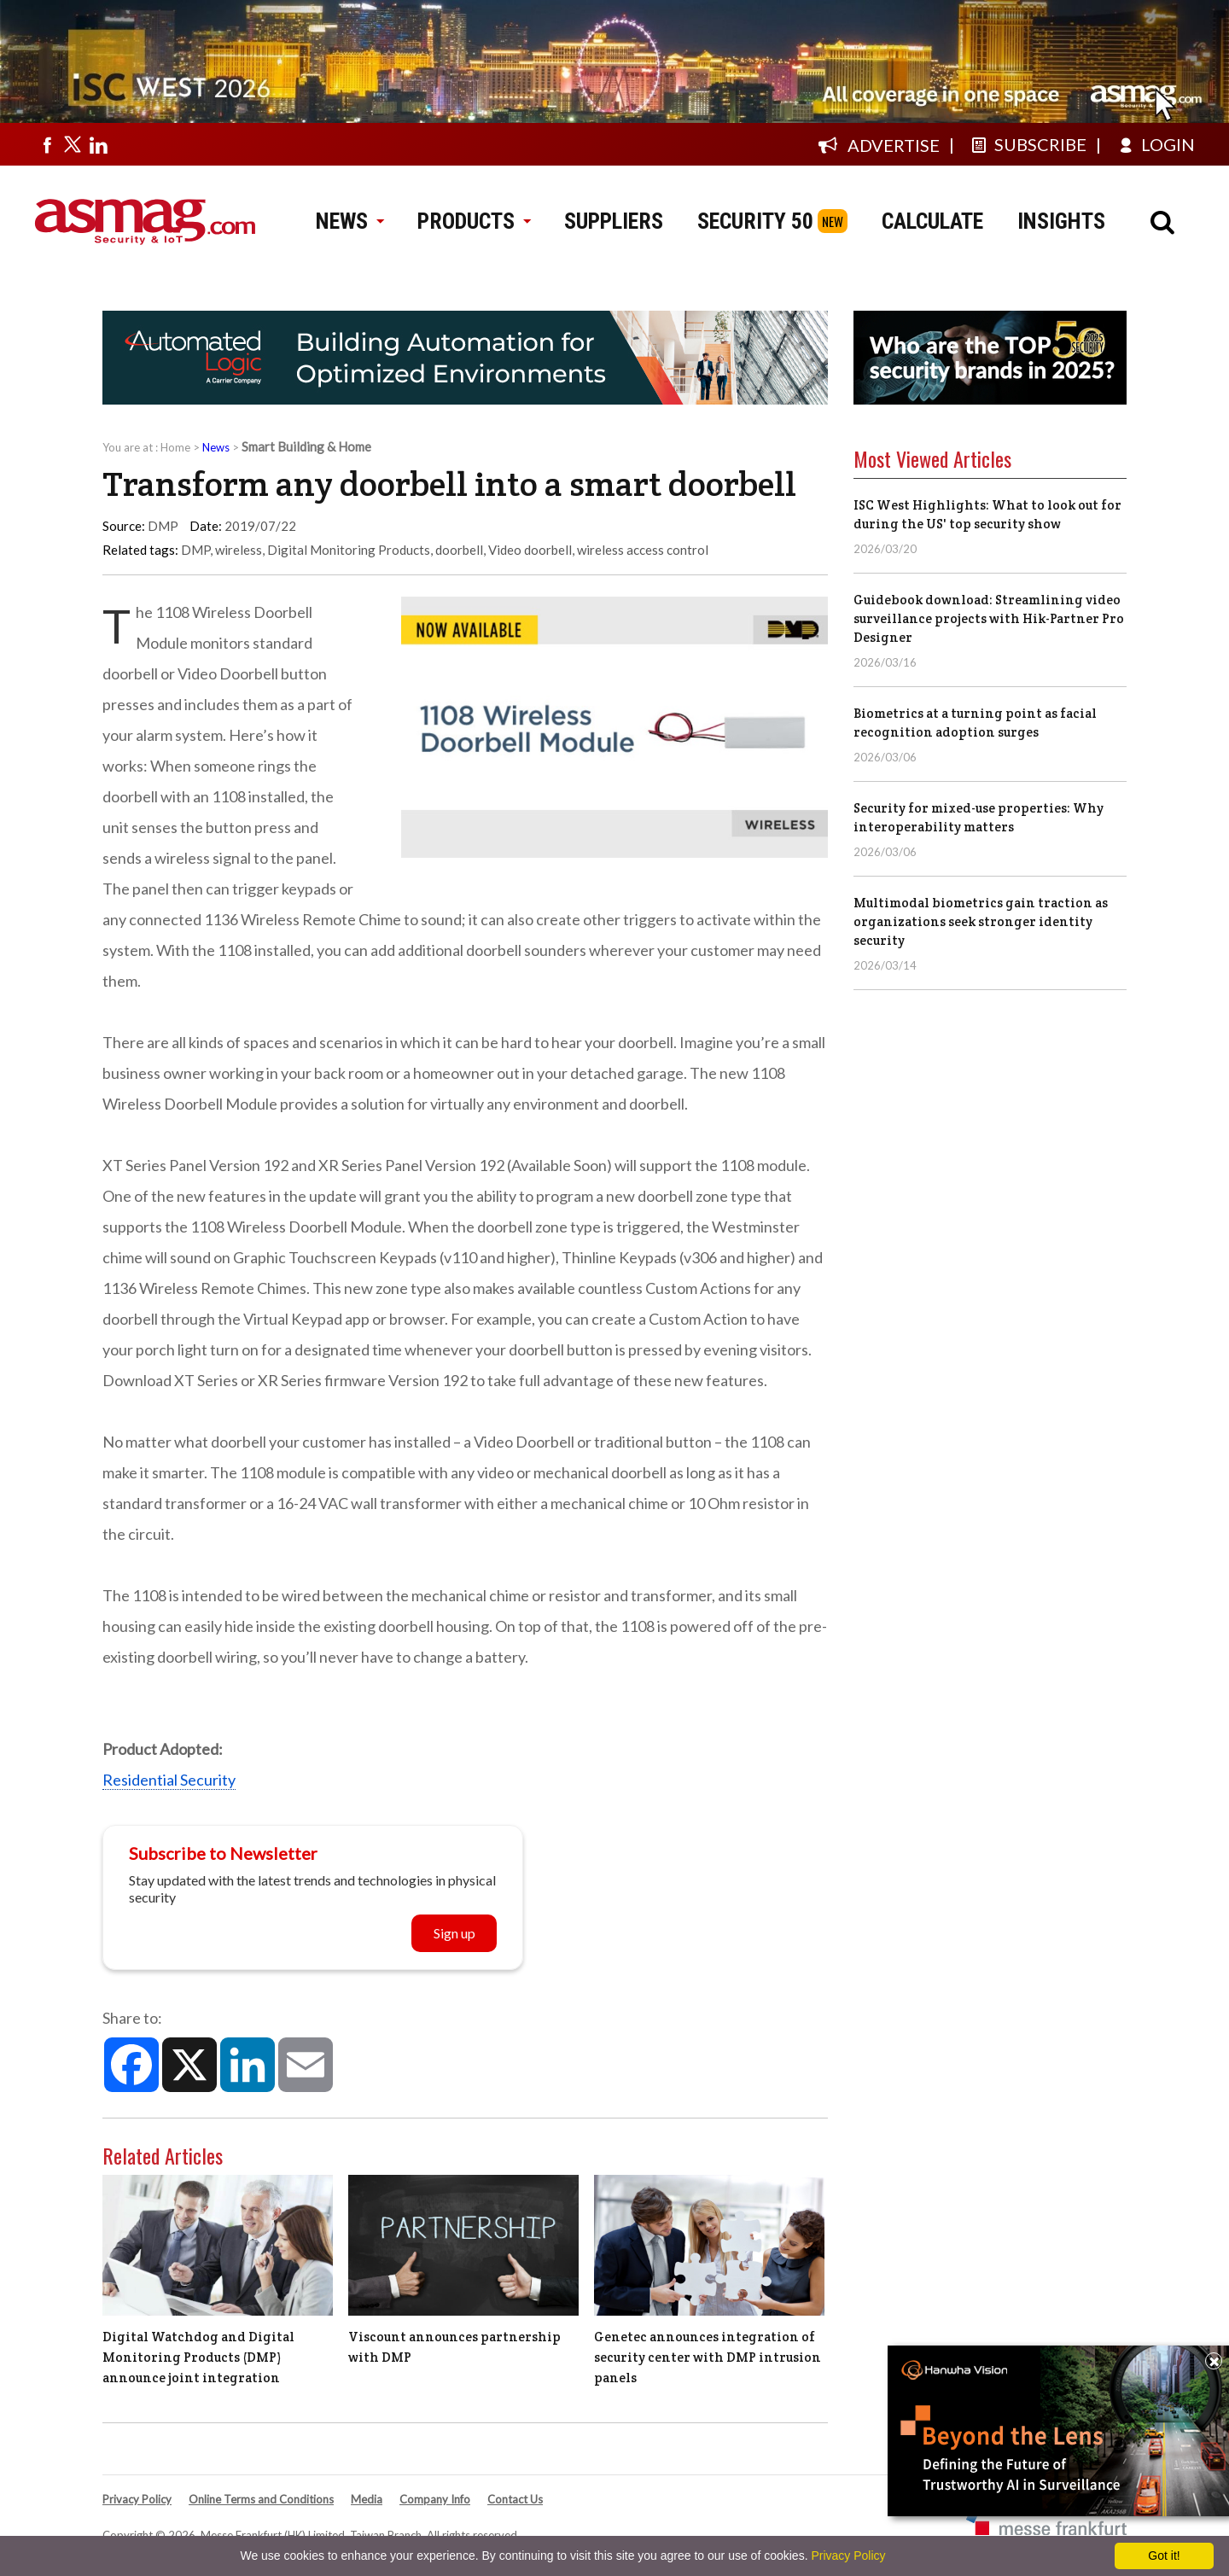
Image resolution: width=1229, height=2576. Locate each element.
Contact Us (515, 2499)
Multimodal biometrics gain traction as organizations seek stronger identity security (980, 921)
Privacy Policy (137, 2499)
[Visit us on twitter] (72, 144)
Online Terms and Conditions (261, 2499)
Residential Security (169, 1779)
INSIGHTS (1061, 221)
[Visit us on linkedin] (98, 144)
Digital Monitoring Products (348, 549)
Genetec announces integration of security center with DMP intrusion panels (707, 2357)
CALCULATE (932, 221)
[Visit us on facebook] (47, 144)
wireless (238, 549)
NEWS (349, 221)
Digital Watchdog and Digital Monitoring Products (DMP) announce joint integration (198, 2357)
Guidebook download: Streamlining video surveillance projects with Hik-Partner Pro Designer (988, 618)
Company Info (434, 2499)
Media (366, 2499)
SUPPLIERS (613, 221)
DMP (195, 549)
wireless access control (642, 549)
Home (175, 447)
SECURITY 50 (755, 221)
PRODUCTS (473, 221)
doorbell (459, 549)
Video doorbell (530, 549)
